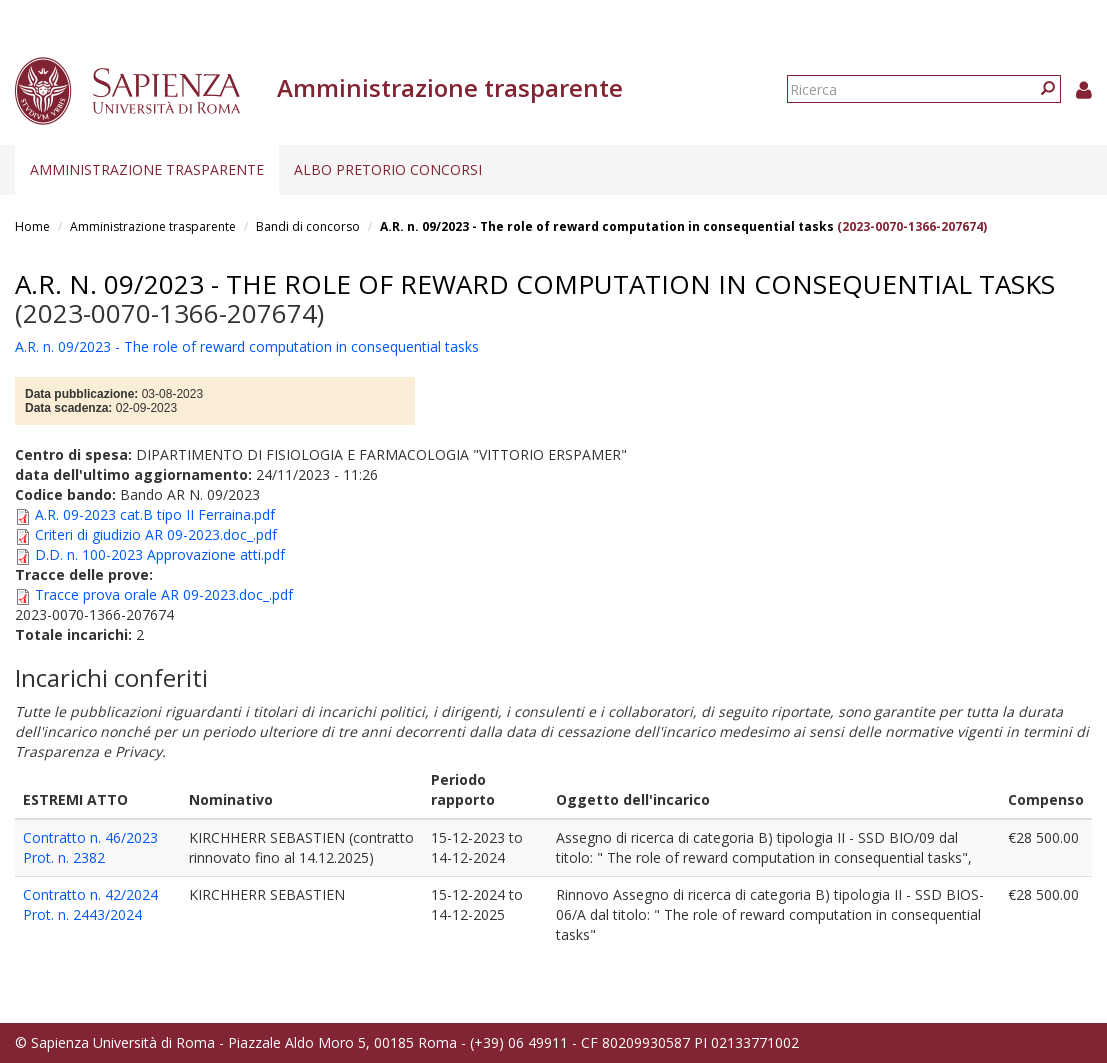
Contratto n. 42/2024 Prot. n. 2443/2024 (90, 904)
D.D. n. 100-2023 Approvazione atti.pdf (160, 554)
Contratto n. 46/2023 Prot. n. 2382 (90, 847)
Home (32, 226)
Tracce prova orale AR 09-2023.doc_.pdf (164, 594)
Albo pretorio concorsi (388, 169)
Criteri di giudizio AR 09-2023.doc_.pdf (156, 534)
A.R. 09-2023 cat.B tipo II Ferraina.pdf (155, 514)
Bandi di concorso (308, 226)
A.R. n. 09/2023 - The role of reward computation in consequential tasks (607, 226)
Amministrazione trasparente (147, 169)
